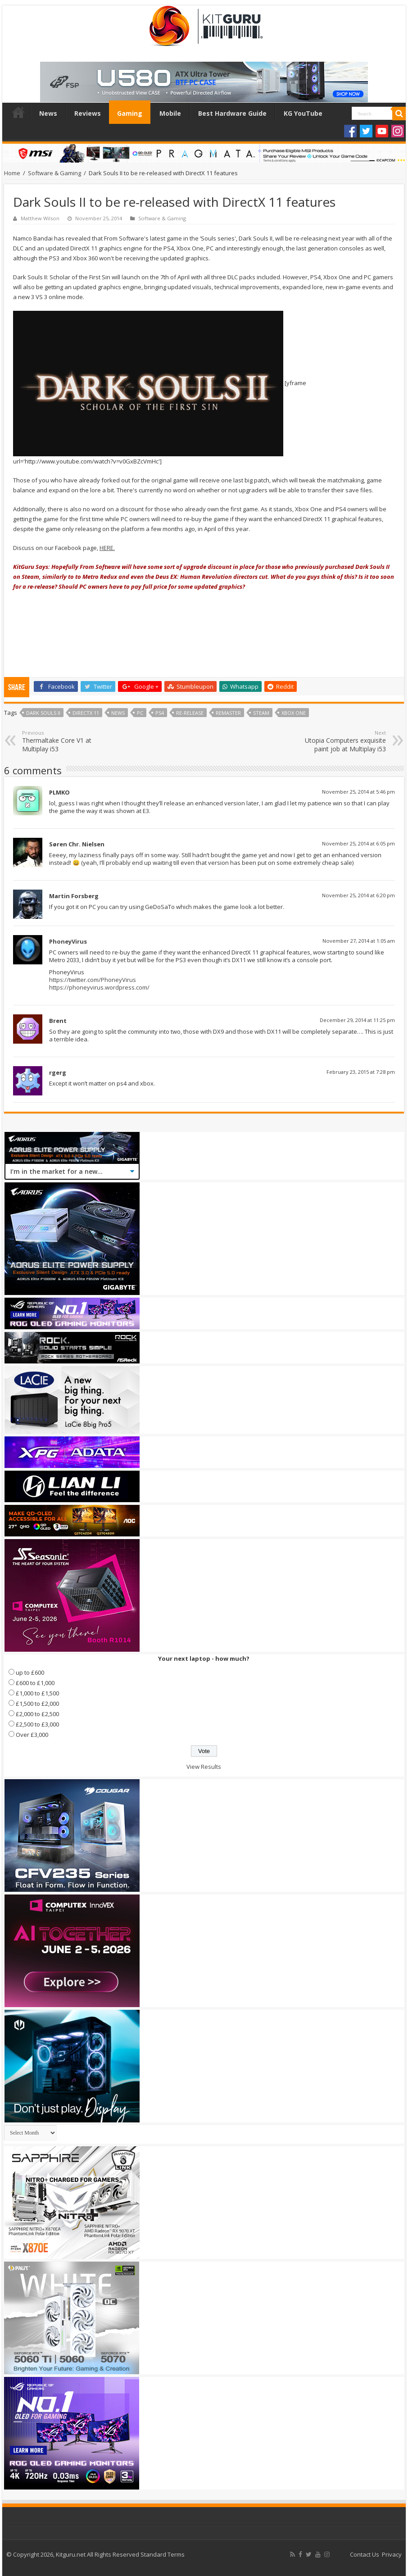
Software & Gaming (54, 173)
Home (18, 112)
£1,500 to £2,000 (37, 1703)
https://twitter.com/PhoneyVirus (92, 980)
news (118, 712)
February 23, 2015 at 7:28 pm (360, 1071)
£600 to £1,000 (35, 1683)
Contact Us (364, 2554)
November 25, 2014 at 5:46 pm (358, 791)
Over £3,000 (32, 1735)
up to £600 (30, 1672)
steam (261, 712)
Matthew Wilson (40, 218)
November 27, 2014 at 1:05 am (358, 940)
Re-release (190, 712)
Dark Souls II (43, 712)
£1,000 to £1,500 (37, 1693)
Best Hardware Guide (232, 113)
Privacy (392, 2554)
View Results (203, 1767)
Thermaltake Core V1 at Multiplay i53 (68, 741)
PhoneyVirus (68, 941)
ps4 (159, 712)
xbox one (293, 712)
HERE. (107, 548)
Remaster (228, 712)
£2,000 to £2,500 (37, 1714)
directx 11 (86, 712)
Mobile (170, 113)
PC (140, 712)
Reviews (87, 113)
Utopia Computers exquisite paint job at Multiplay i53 (340, 741)
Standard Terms (163, 2554)
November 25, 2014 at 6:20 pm (358, 895)
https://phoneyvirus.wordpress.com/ (99, 987)
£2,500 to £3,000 (37, 1724)
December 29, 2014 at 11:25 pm (357, 1020)
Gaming (129, 113)
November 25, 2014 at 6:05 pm (358, 843)
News (48, 113)
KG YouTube (303, 113)
